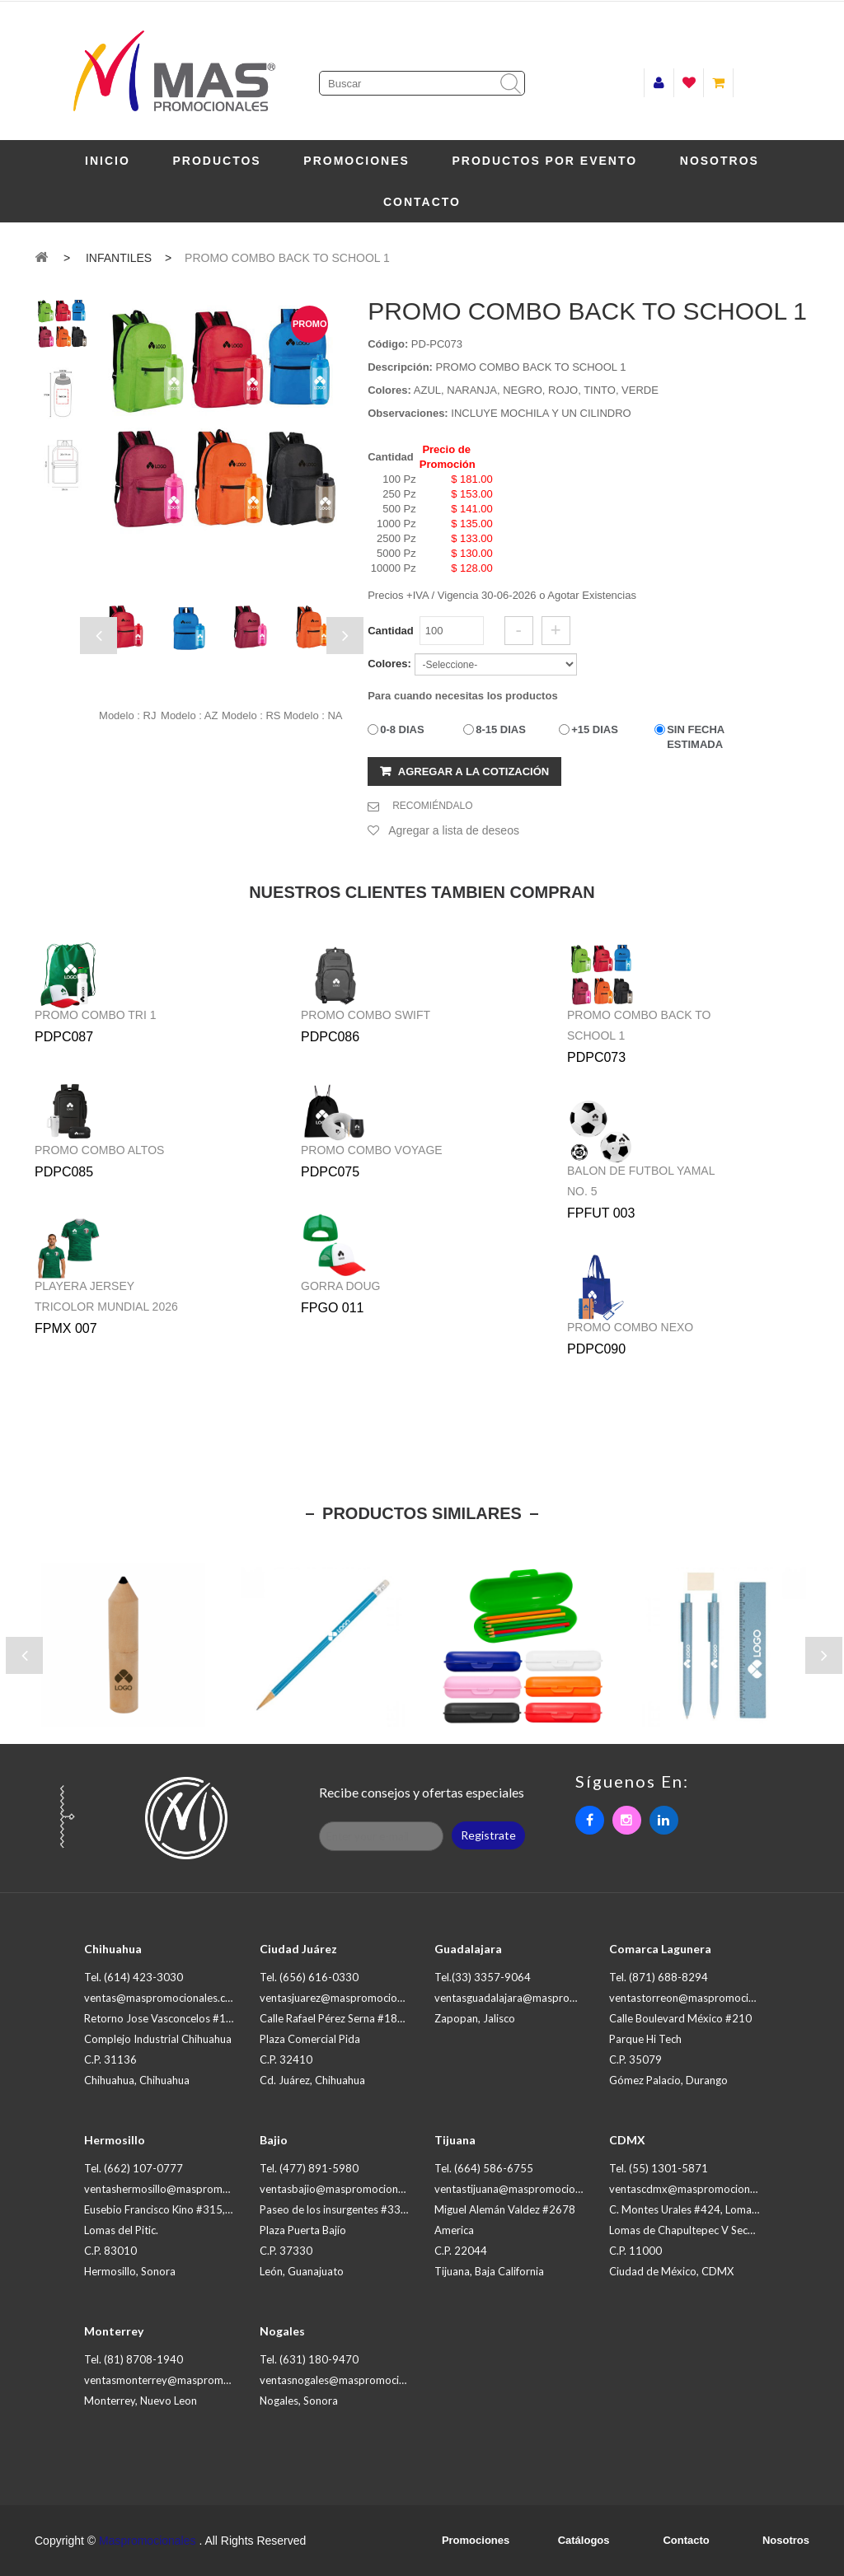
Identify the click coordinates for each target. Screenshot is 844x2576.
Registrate (488, 1835)
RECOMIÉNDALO (432, 805)
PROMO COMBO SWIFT (365, 1015)
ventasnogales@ (356, 2380)
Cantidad (391, 630)
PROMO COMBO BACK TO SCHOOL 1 (639, 1025)
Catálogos (584, 2540)
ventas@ (162, 1997)
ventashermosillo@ (187, 2188)
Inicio (107, 160)
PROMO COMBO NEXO (630, 1327)
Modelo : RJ (127, 715)
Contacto (422, 201)
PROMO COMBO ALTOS (99, 1150)
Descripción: (400, 367)
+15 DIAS (594, 729)
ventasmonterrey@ (188, 2380)
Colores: (389, 390)
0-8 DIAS (402, 729)
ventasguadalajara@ (540, 1997)
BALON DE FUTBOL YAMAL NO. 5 (641, 1181)
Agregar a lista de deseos (453, 830)
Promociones (356, 160)
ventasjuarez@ (352, 1997)
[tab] (61, 324)
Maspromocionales (147, 2540)
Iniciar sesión (659, 82)
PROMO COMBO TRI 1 (96, 1015)
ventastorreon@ (706, 1997)
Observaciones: (408, 413)
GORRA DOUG (340, 1286)
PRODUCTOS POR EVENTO (545, 160)
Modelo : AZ (189, 715)
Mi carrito (718, 82)
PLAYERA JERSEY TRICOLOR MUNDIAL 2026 (106, 1296)
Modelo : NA (313, 715)
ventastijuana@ (528, 2188)
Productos (217, 160)
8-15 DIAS (501, 729)
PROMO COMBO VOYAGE (372, 1150)
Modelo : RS (251, 715)
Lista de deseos (688, 82)
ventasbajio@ (350, 2188)
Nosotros (719, 160)
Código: (388, 344)
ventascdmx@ (700, 2188)
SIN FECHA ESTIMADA (695, 736)
